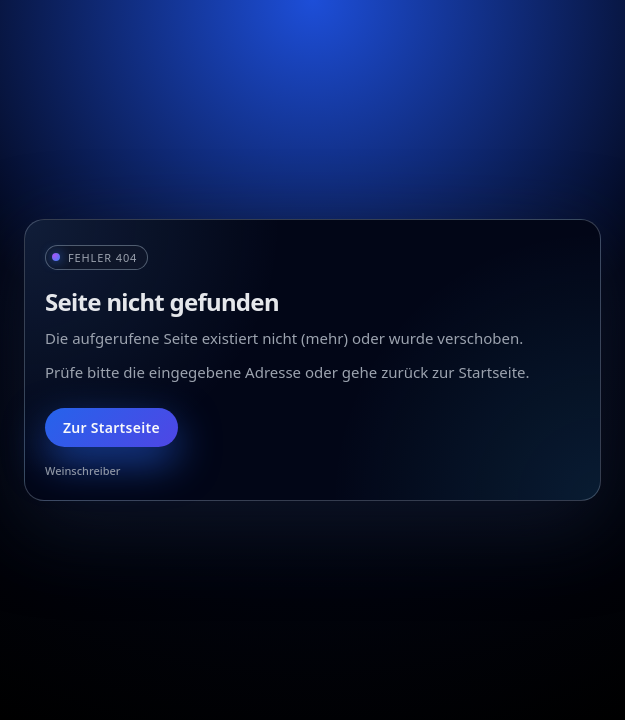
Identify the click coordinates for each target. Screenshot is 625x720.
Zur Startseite (111, 427)
